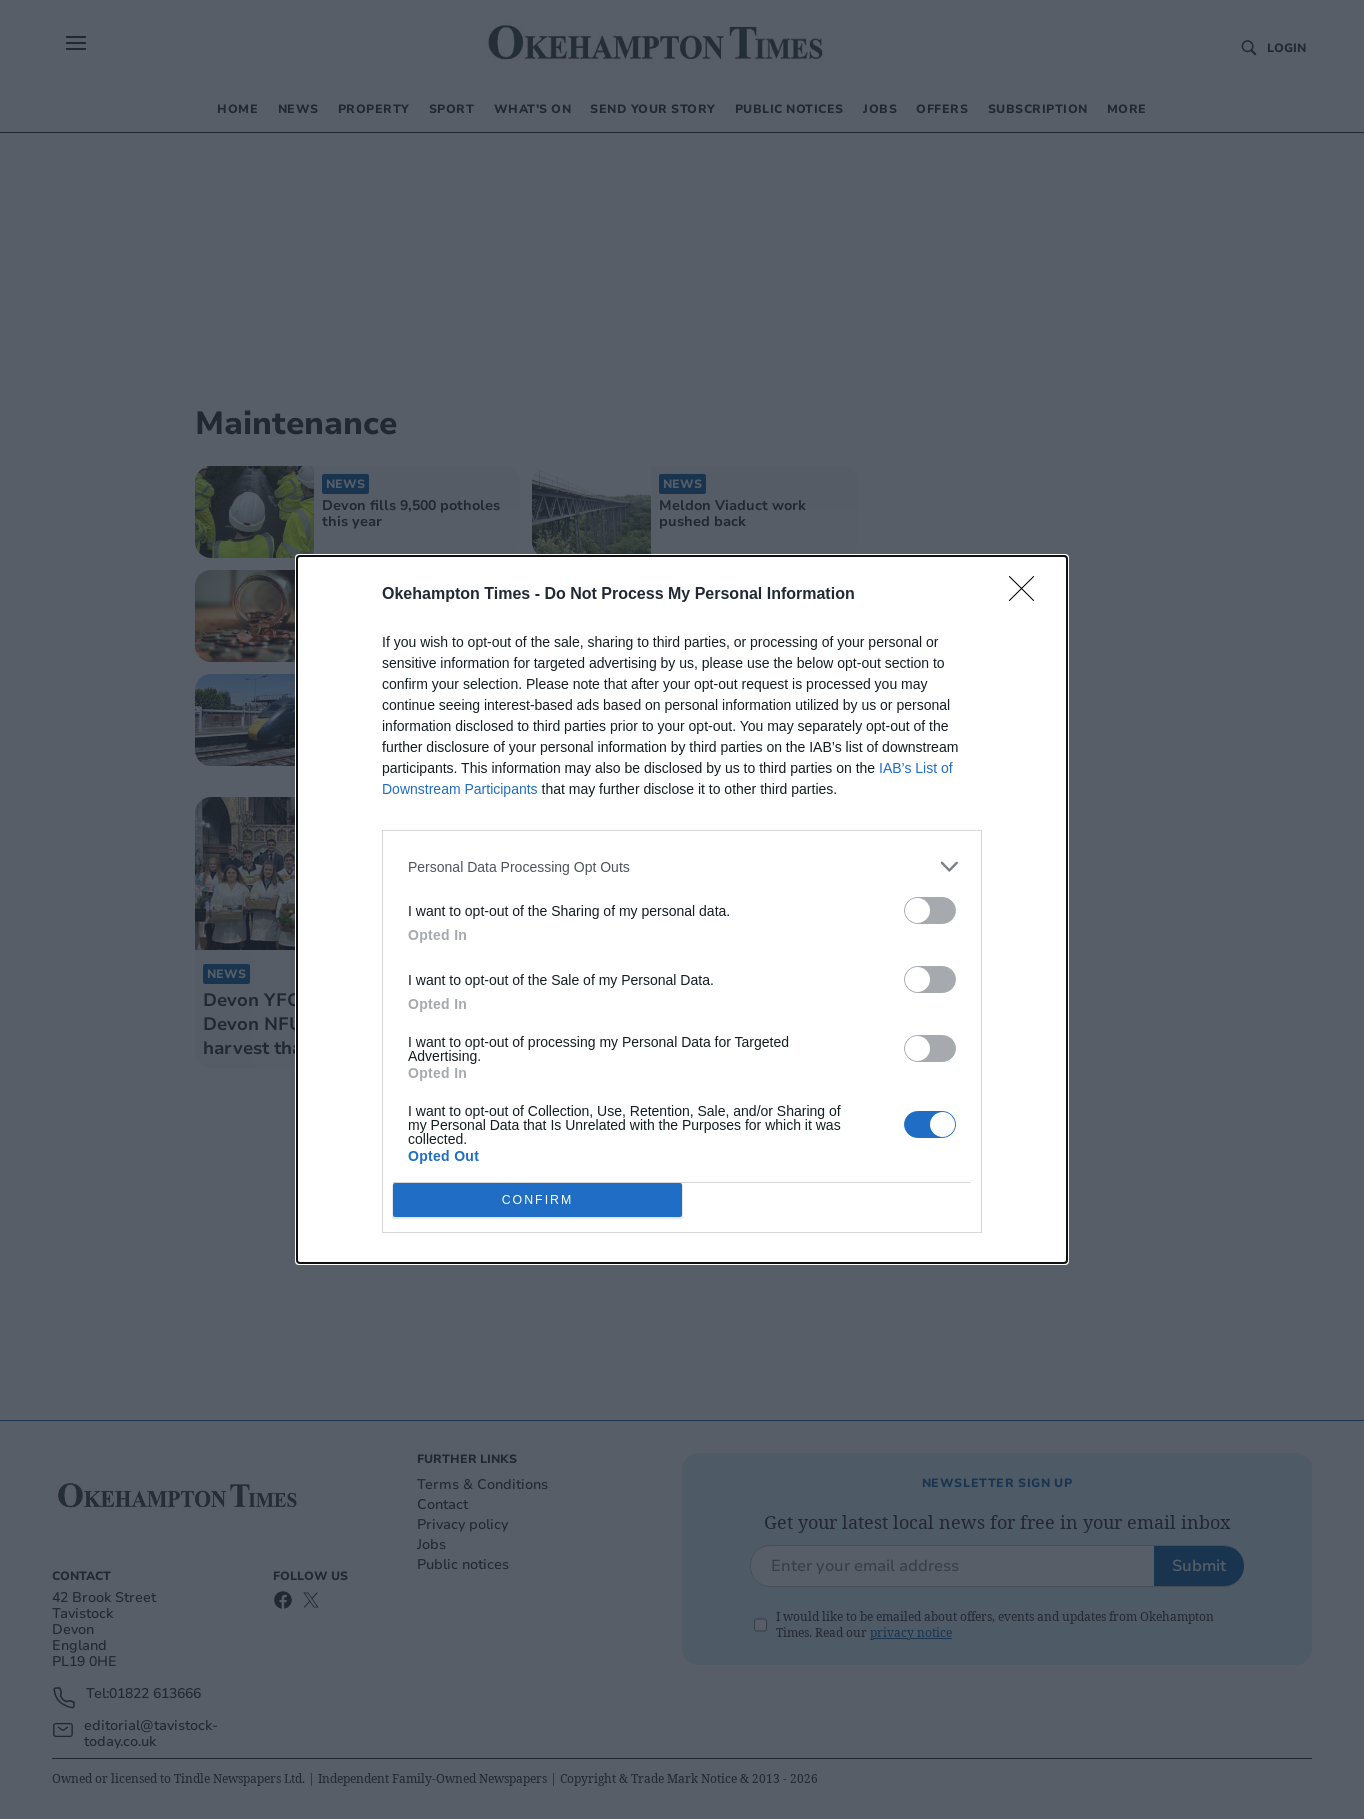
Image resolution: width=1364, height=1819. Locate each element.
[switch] (930, 910)
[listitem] (682, 866)
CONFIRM (537, 1200)
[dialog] (682, 909)
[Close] (1028, 595)
